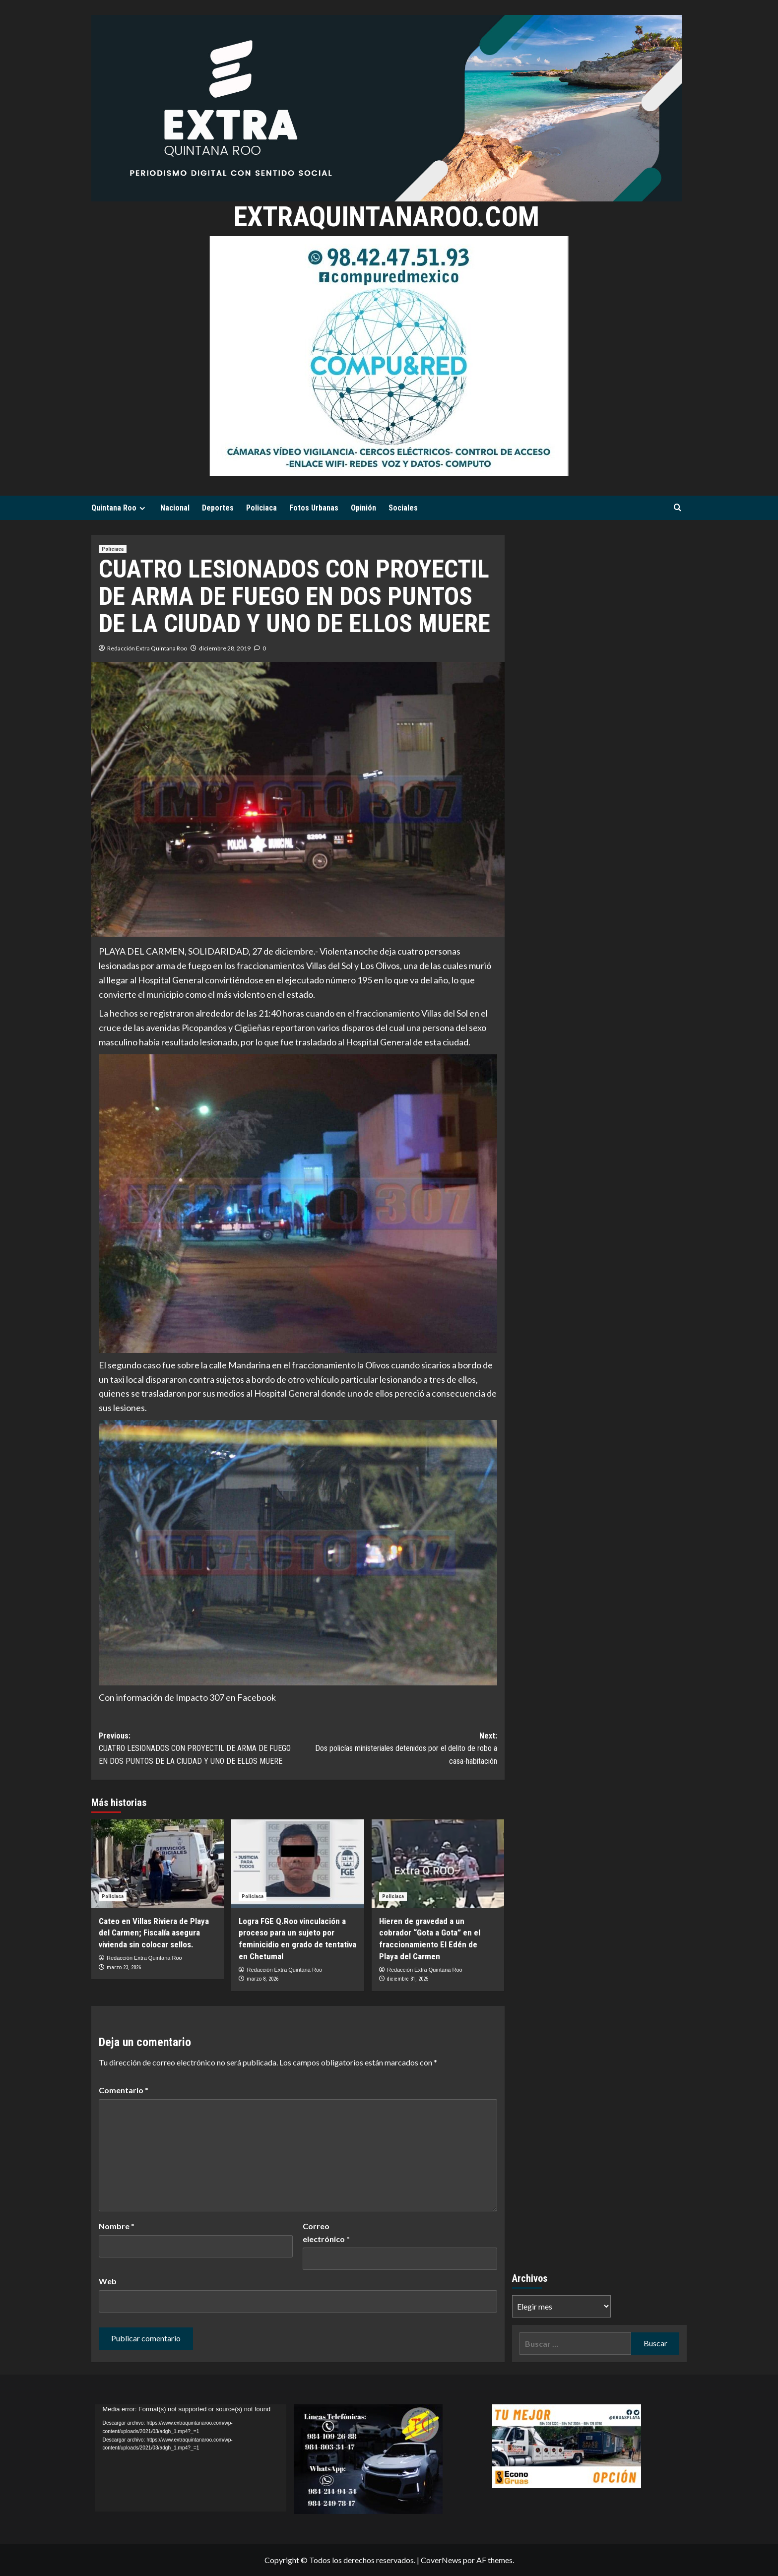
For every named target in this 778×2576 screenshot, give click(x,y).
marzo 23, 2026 (124, 1967)
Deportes (218, 508)
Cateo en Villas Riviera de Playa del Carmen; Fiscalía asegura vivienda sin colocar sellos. (154, 1933)
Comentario (123, 2090)
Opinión (363, 508)
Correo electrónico (326, 2232)
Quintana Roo (119, 508)
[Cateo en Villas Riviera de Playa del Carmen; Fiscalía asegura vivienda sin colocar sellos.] (157, 1863)
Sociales (403, 508)
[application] (190, 2458)
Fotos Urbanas (313, 508)
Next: (397, 1749)
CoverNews (441, 2560)
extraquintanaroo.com (386, 216)
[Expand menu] (142, 508)
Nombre (116, 2226)
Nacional (175, 508)
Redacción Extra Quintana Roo (147, 648)
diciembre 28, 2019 (225, 648)
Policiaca (261, 508)
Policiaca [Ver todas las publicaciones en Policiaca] (113, 549)
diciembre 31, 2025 (407, 1979)
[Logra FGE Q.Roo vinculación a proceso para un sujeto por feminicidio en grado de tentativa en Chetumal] (297, 1863)
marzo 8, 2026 (262, 1979)
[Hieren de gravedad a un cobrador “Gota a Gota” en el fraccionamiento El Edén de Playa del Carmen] (438, 1863)
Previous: (198, 1749)
